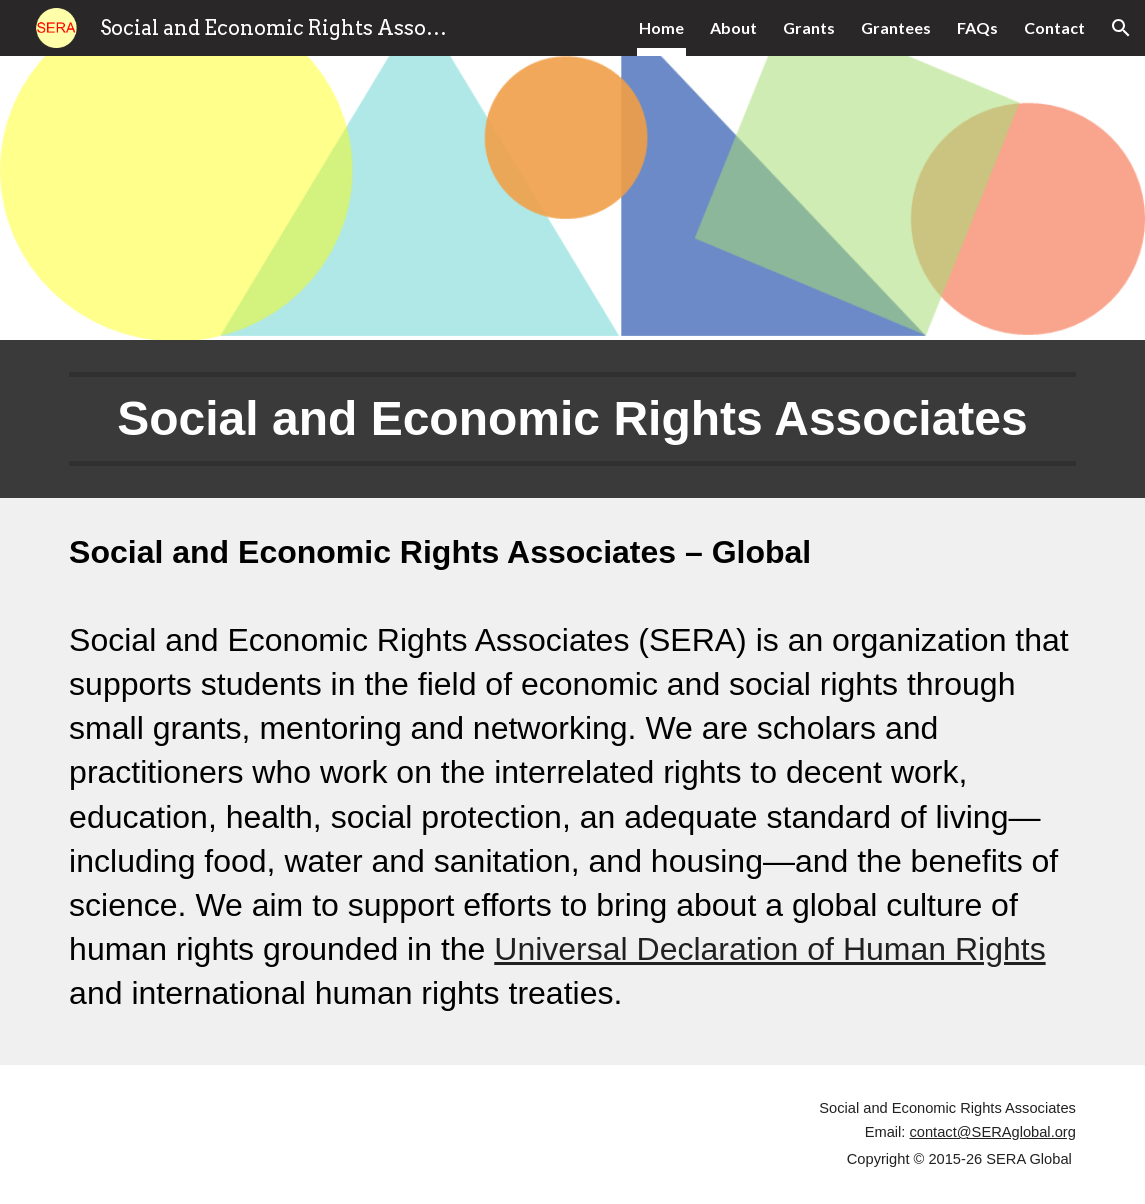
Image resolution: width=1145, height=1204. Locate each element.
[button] (1121, 28)
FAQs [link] (977, 27)
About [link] (733, 27)
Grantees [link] (896, 27)
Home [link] (661, 27)
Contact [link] (1054, 27)
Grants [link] (809, 27)
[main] (572, 419)
